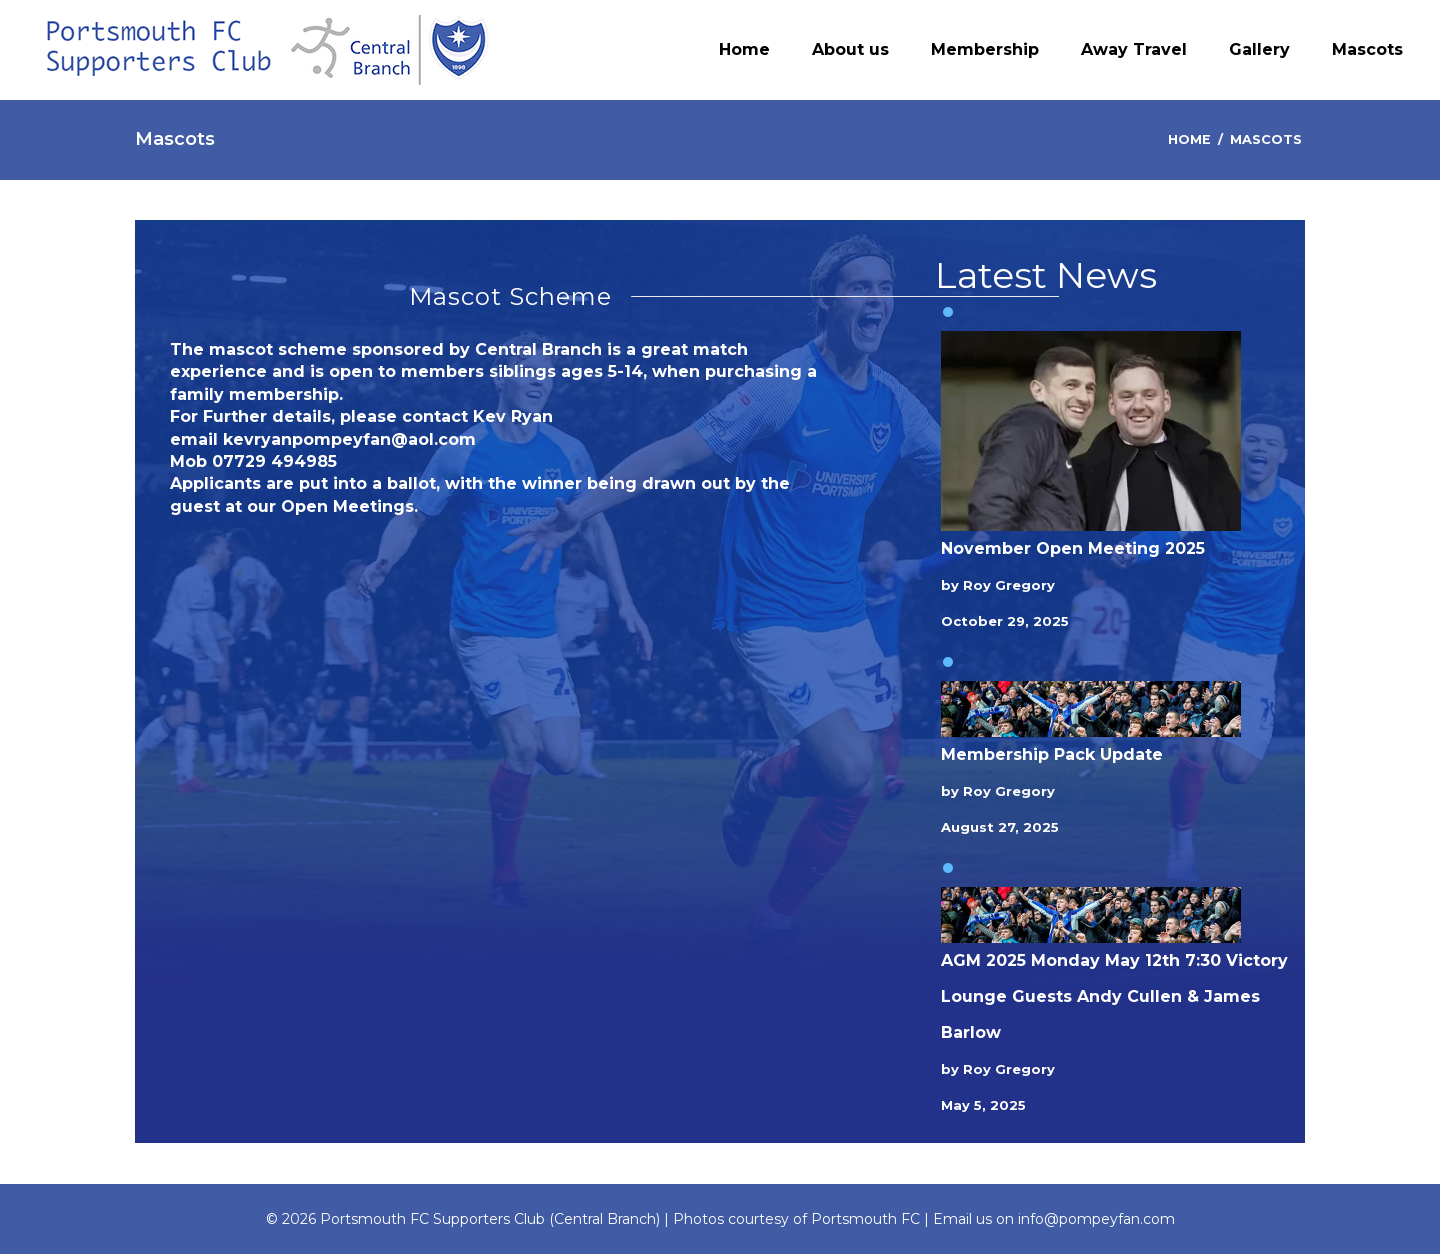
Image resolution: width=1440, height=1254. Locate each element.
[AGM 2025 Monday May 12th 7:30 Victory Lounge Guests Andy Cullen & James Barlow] (1091, 915)
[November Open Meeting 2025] (1091, 431)
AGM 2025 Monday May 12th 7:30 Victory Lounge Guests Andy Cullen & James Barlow (1114, 996)
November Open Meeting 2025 (1073, 548)
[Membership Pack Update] (1091, 709)
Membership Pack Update (1052, 754)
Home (1189, 139)
